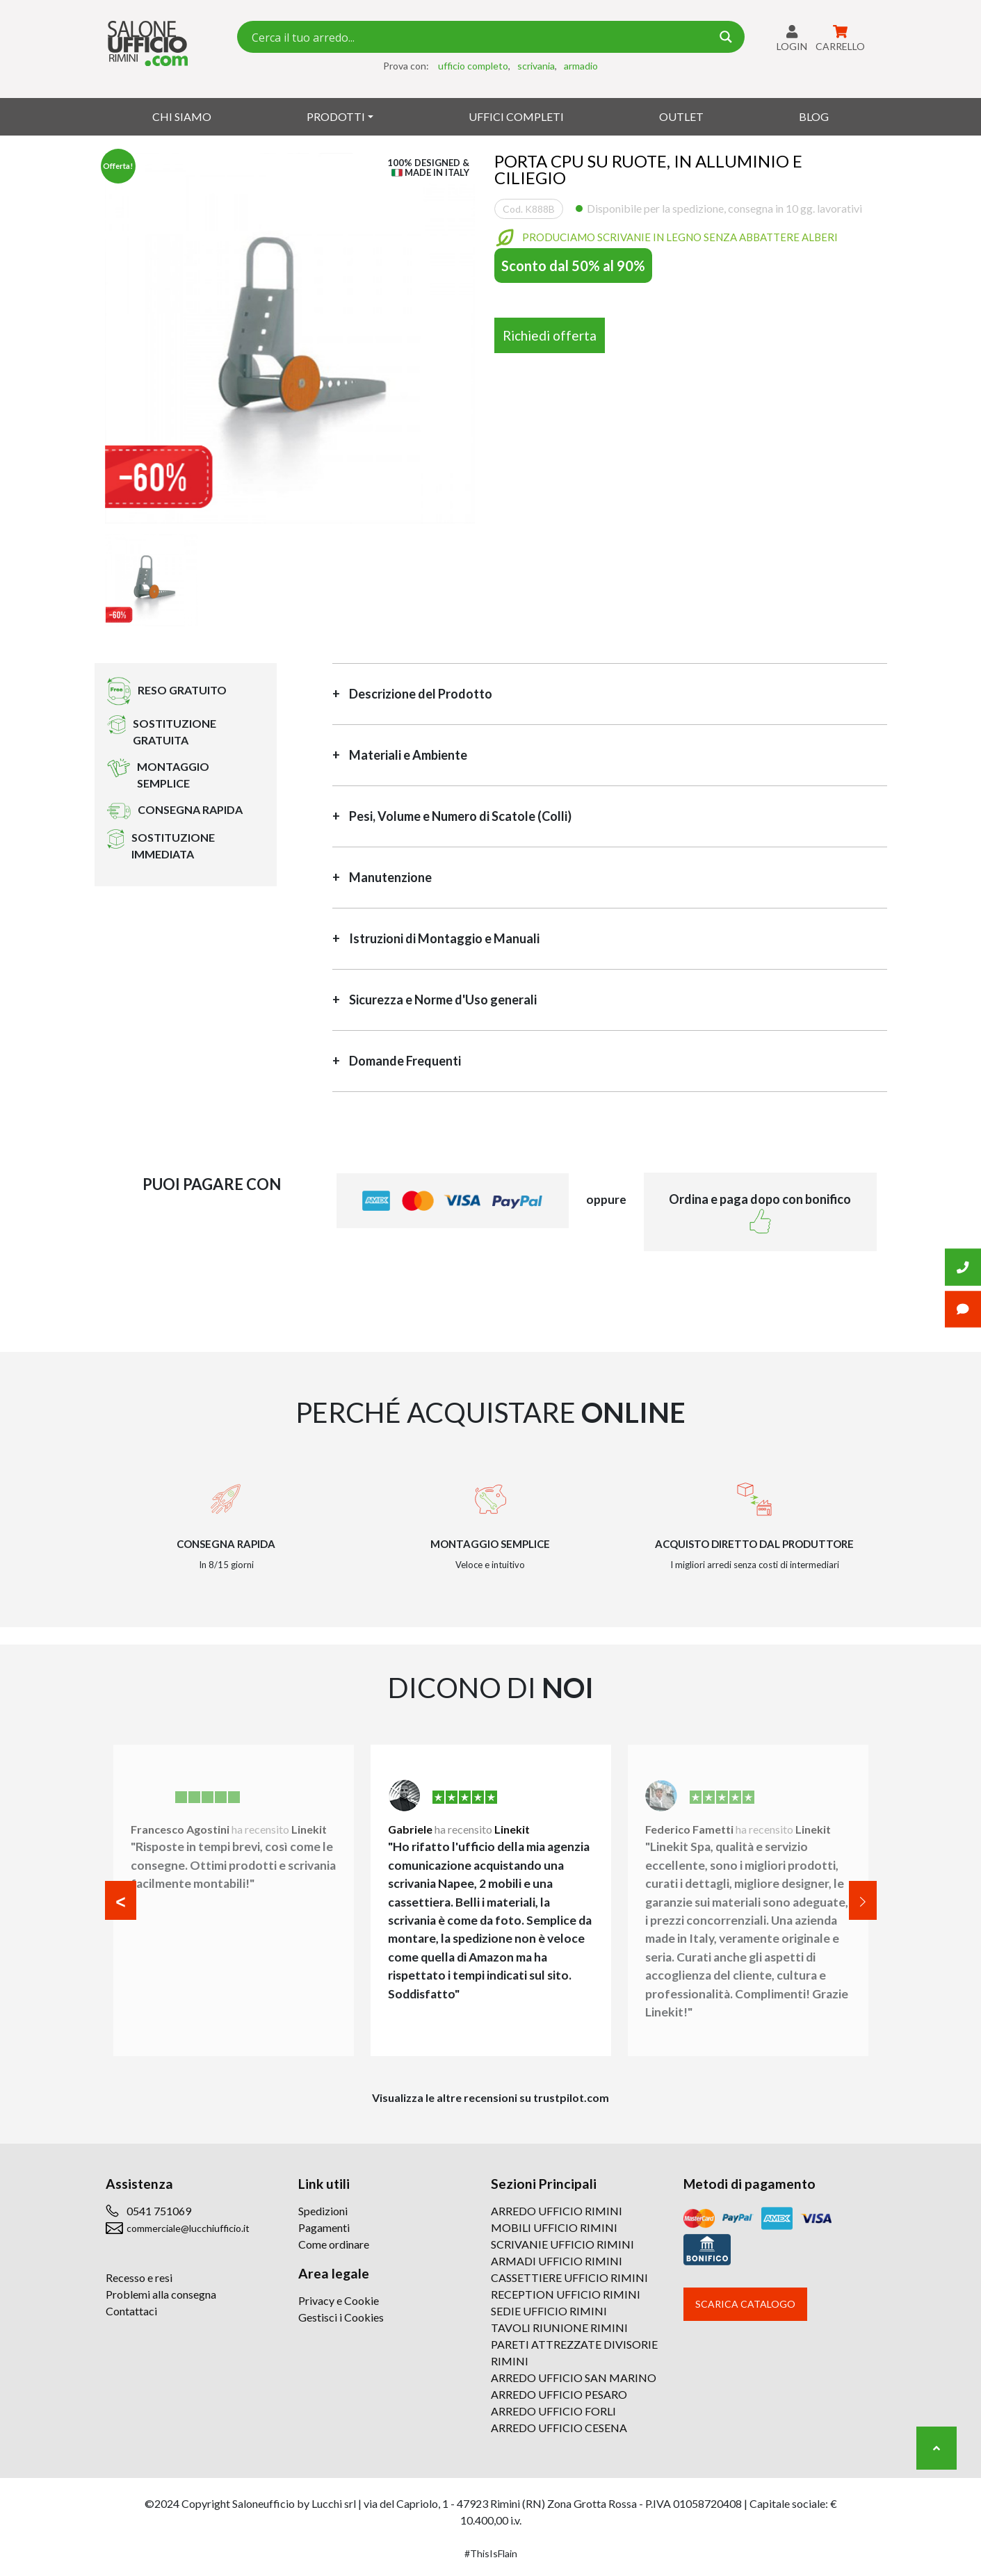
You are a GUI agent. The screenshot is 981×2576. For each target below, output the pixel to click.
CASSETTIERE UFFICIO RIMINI (569, 2277)
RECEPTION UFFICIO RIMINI (565, 2294)
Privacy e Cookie (338, 2300)
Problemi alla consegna (161, 2294)
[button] (120, 1900)
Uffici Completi (516, 116)
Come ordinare (333, 2244)
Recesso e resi (139, 2277)
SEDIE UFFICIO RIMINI (549, 2310)
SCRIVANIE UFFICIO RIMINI (562, 2244)
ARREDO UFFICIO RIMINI (556, 2210)
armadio (581, 66)
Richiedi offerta (550, 335)
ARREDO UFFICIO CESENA (559, 2427)
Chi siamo (181, 116)
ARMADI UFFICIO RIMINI (556, 2260)
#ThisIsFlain (490, 2553)
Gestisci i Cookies (341, 2317)
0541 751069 (159, 2210)
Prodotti (336, 116)
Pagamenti (324, 2227)
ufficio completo (473, 66)
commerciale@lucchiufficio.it (188, 2228)
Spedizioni (323, 2210)
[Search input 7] (480, 36)
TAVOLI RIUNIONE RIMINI (559, 2327)
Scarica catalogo (745, 2304)
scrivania (536, 66)
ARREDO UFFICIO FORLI (553, 2411)
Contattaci (131, 2310)
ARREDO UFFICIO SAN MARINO (573, 2377)
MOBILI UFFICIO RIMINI (554, 2227)
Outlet (681, 116)
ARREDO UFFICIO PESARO (559, 2394)
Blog (814, 116)
